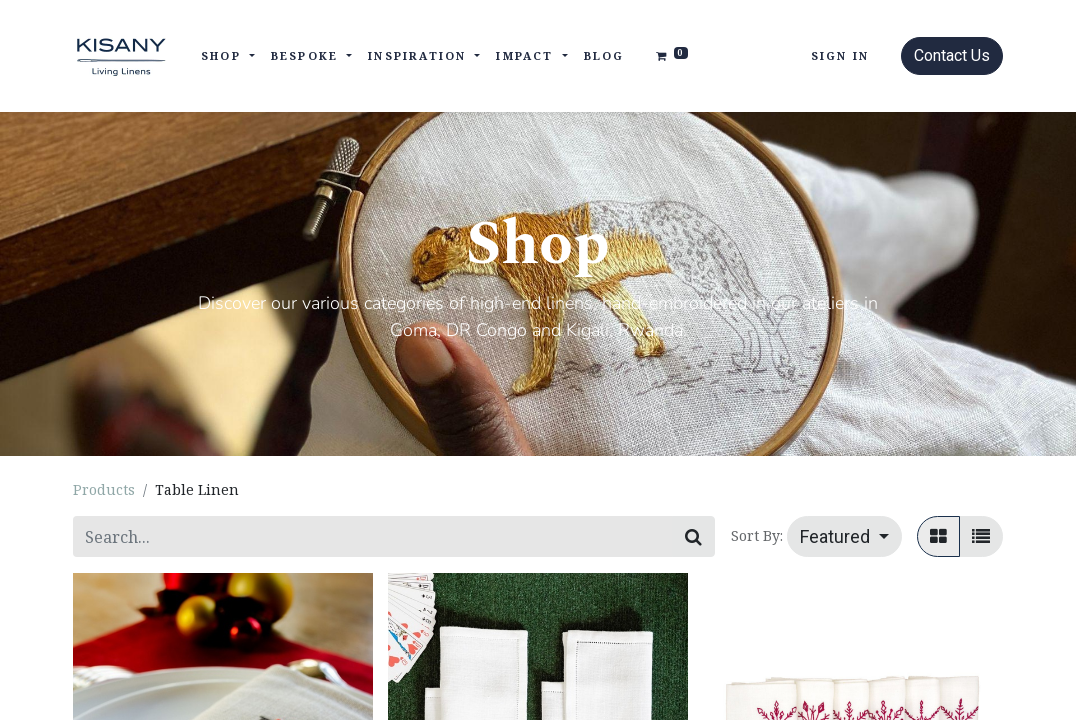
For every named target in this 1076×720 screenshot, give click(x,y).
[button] (844, 536)
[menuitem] (604, 56)
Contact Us (952, 55)
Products (104, 489)
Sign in (840, 55)
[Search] (693, 536)
